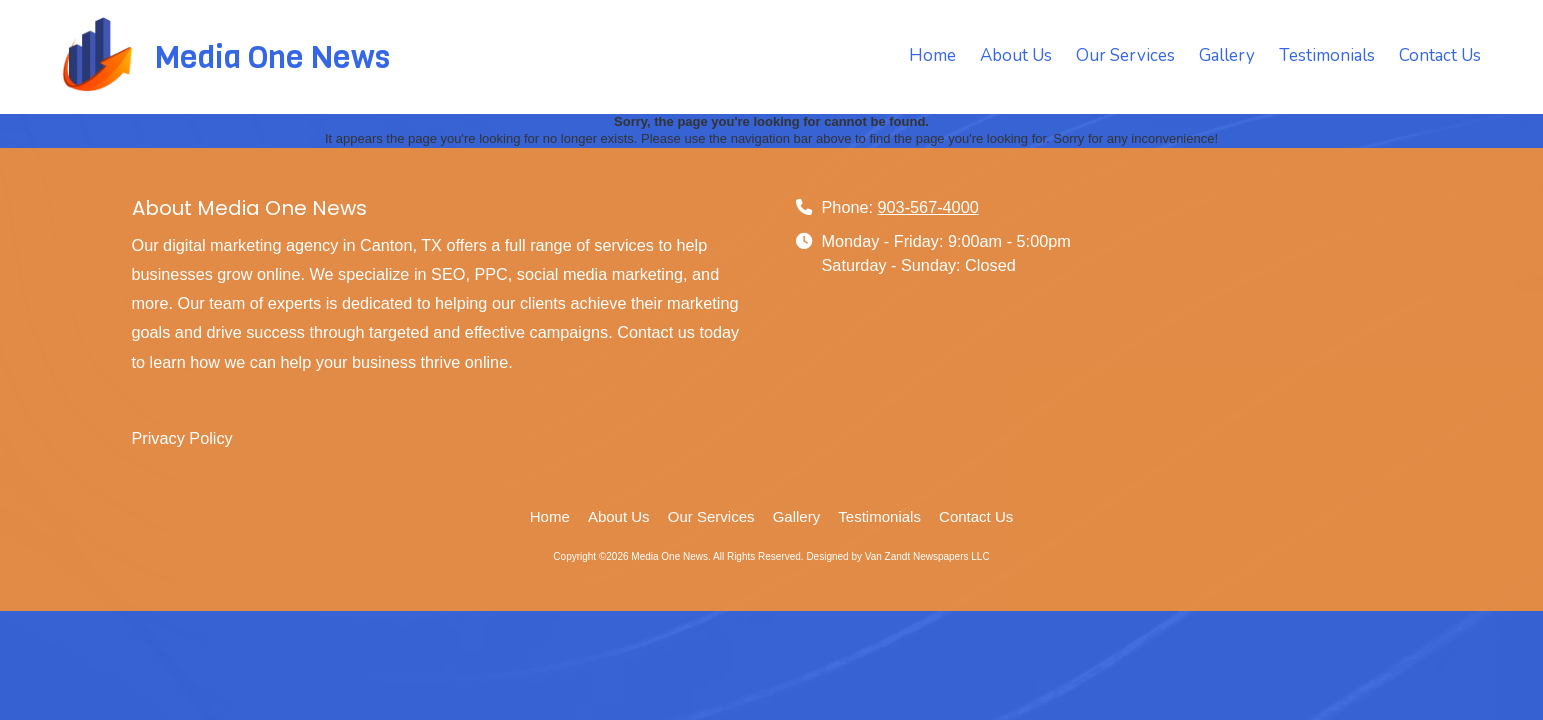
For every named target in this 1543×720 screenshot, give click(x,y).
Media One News (272, 57)
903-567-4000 (928, 207)
